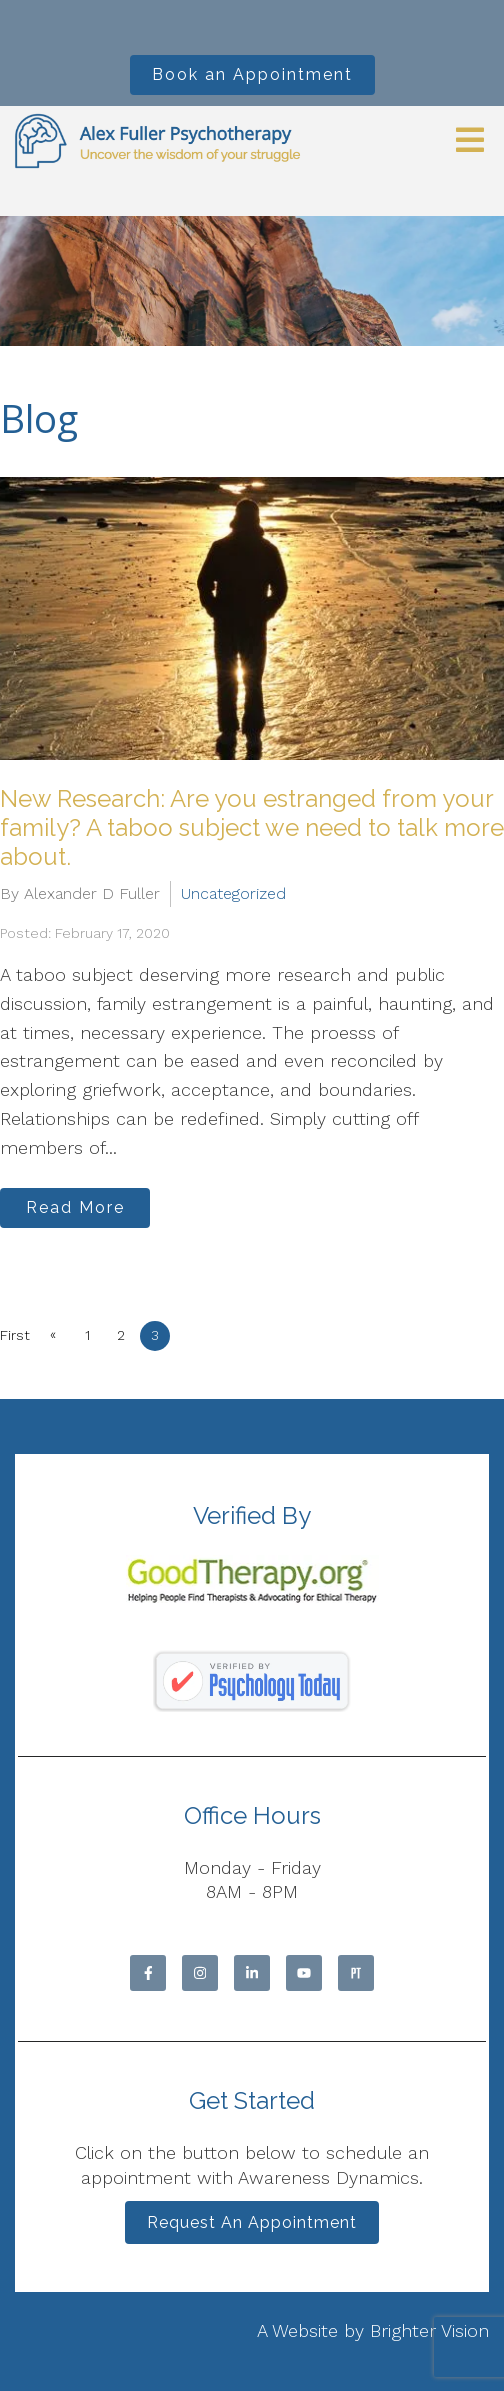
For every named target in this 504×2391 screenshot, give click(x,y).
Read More (75, 1207)
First (15, 1335)
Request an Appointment (252, 2222)
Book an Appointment (252, 74)
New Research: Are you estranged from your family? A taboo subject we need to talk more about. (252, 827)
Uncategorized (233, 893)
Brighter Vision (429, 2330)
